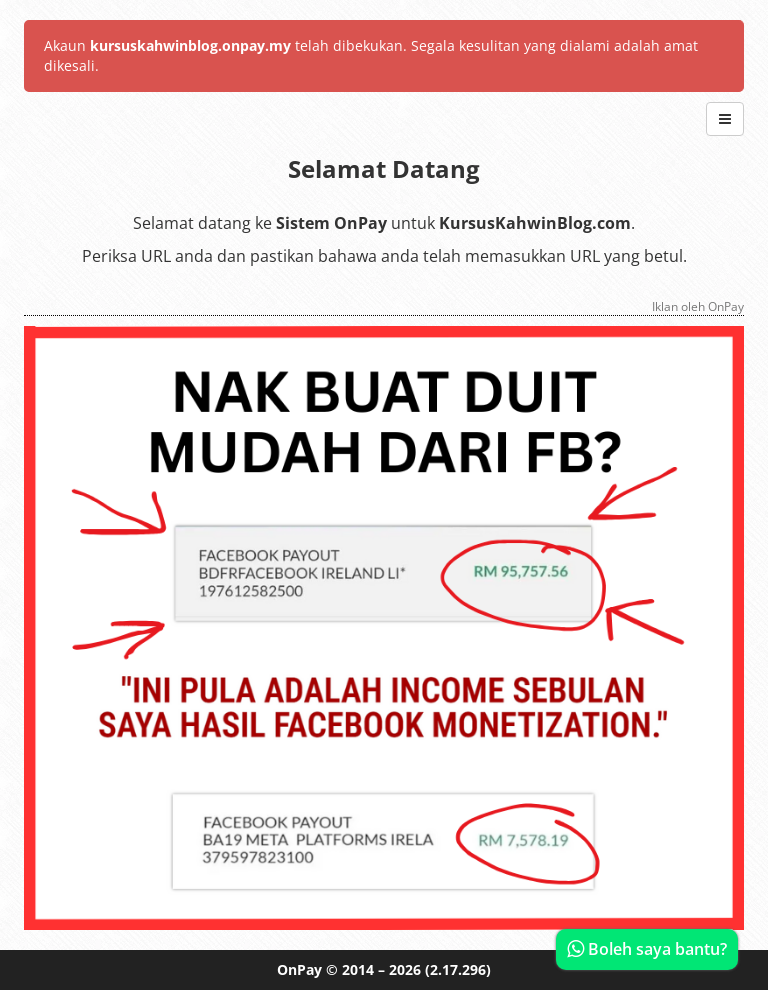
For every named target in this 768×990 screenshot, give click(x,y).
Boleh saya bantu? (647, 949)
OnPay (299, 969)
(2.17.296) (458, 969)
